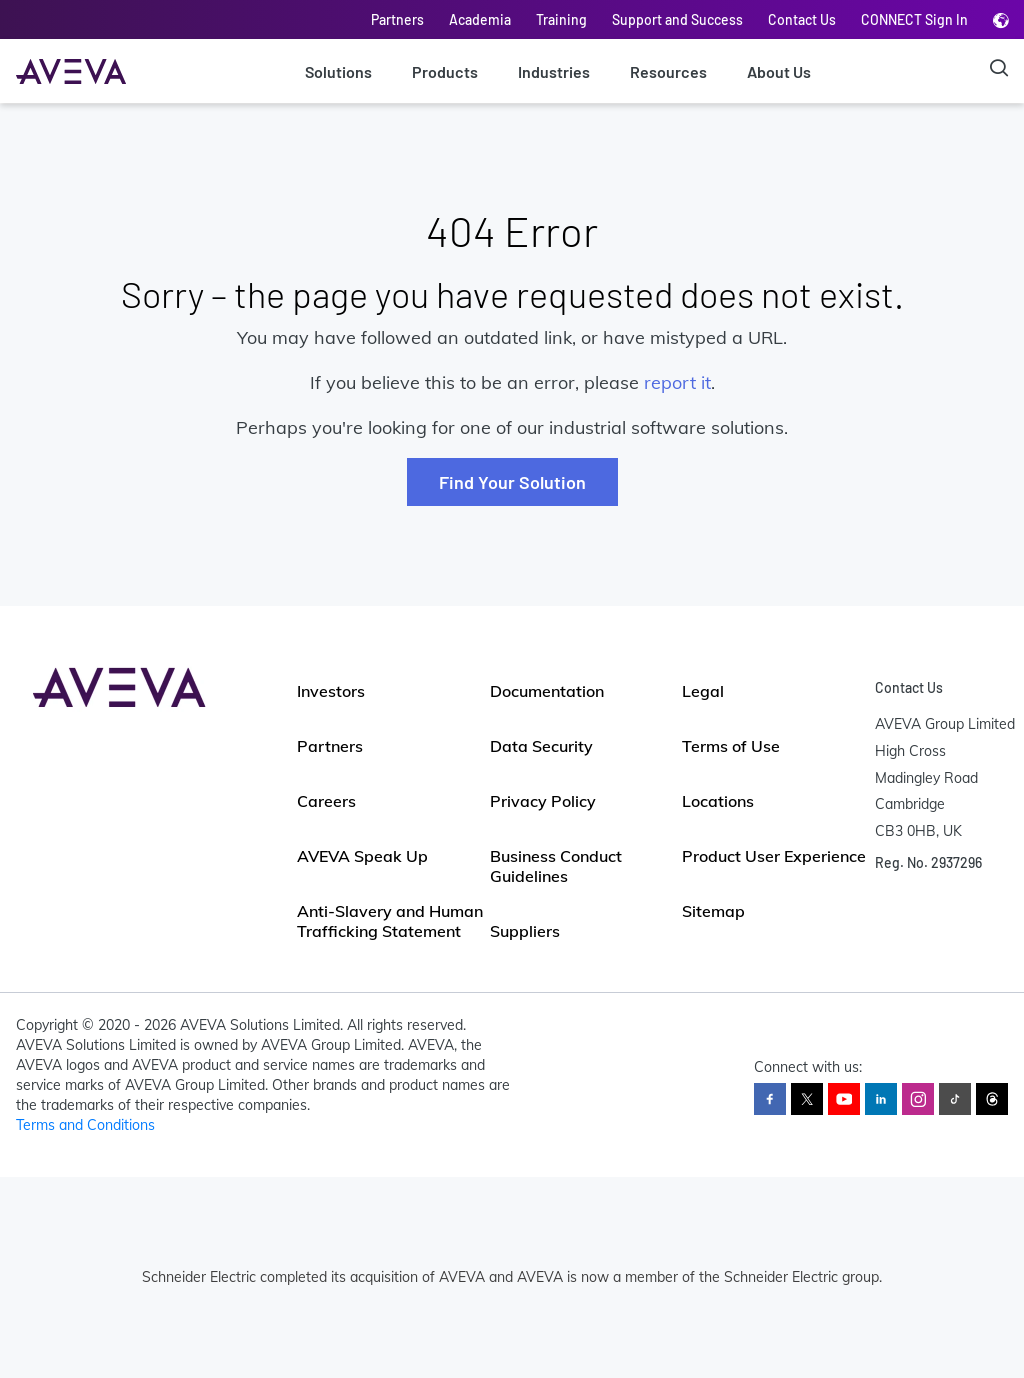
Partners (397, 19)
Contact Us (802, 19)
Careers (326, 801)
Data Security (541, 746)
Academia (480, 19)
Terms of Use (731, 746)
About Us (779, 71)
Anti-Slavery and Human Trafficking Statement (390, 921)
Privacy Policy (543, 801)
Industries (554, 71)
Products (445, 71)
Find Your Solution (512, 482)
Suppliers (525, 931)
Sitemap (713, 911)
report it (677, 382)
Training (561, 19)
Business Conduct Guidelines (556, 866)
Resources (668, 71)
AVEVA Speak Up (362, 856)
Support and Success (677, 19)
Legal (703, 691)
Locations (718, 801)
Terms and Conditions (85, 1125)
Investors (331, 691)
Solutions (338, 71)
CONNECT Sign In (914, 19)
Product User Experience (774, 856)
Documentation (547, 691)
